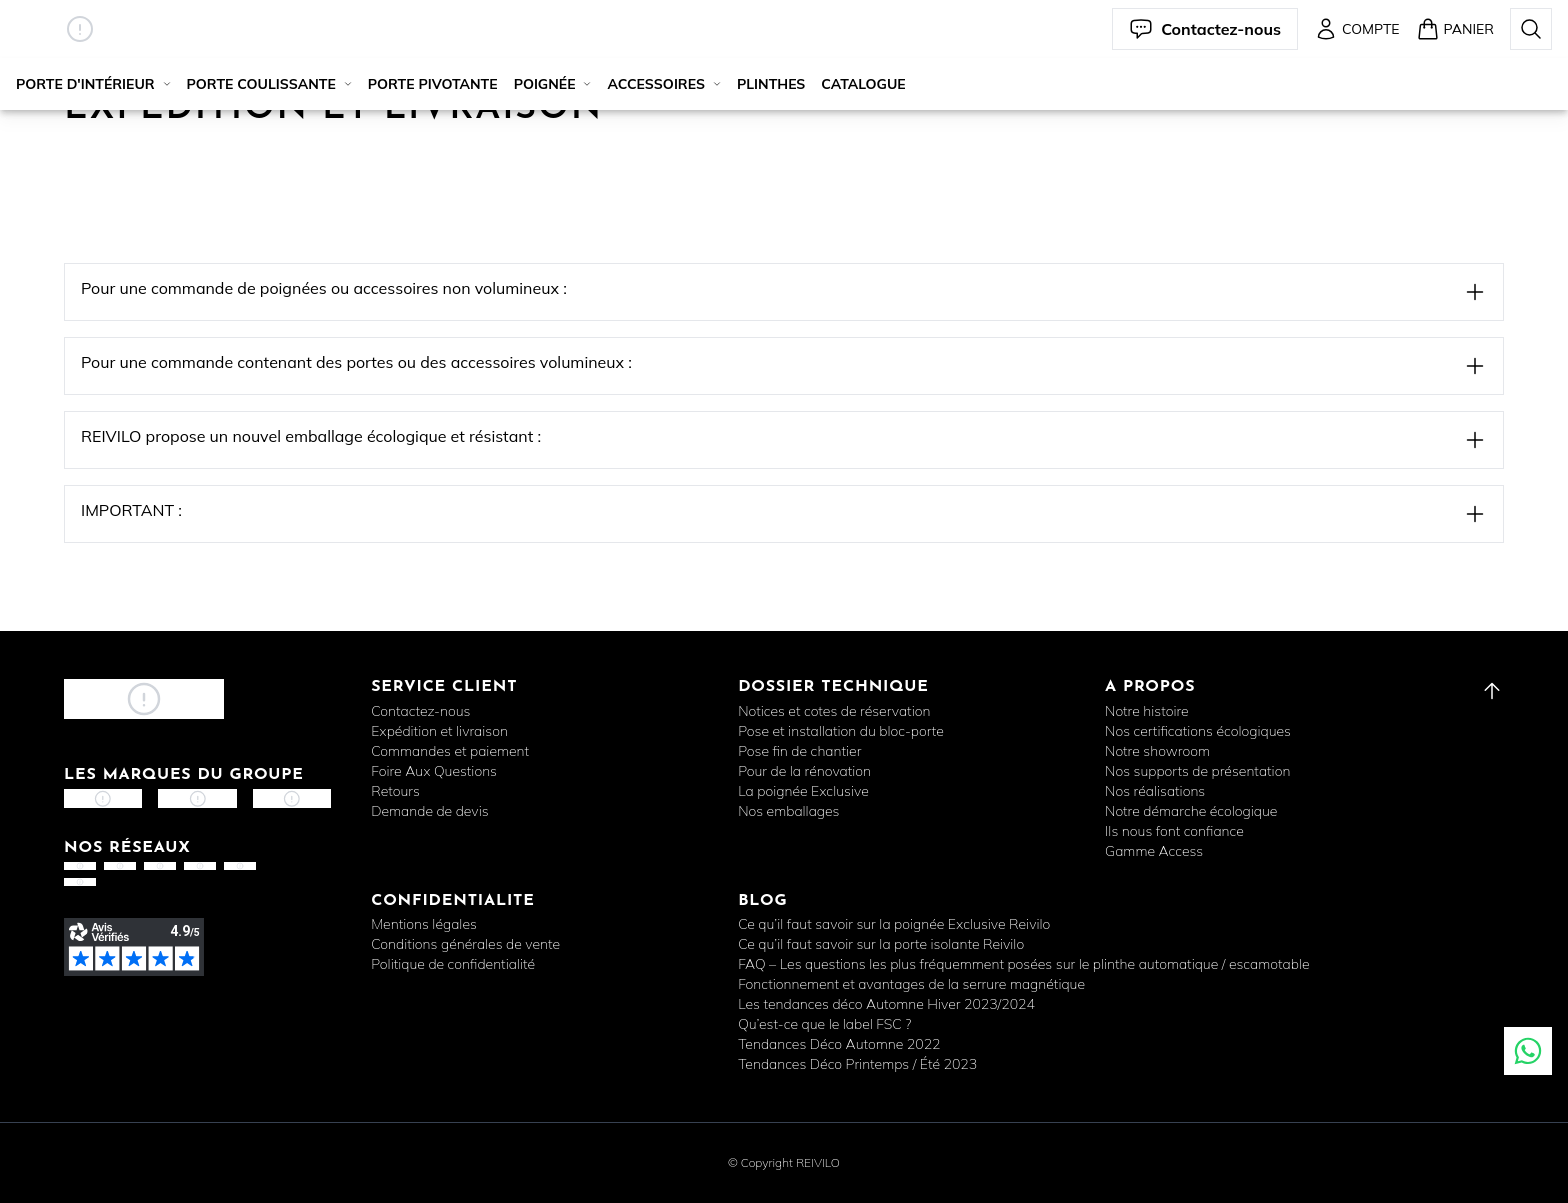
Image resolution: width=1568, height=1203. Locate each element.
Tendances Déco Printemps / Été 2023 (857, 1064)
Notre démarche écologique (1191, 811)
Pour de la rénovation (804, 771)
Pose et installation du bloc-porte (841, 731)
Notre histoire (1147, 711)
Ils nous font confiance (1174, 831)
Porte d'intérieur (93, 84)
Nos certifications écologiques (1198, 731)
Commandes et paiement (450, 751)
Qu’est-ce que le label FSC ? (824, 1024)
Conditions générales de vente (465, 944)
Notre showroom (1157, 751)
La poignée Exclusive (803, 791)
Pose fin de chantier (799, 751)
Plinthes (771, 84)
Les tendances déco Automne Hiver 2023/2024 (886, 1004)
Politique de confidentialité (453, 964)
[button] (80, 29)
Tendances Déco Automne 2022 (839, 1044)
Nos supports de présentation (1197, 771)
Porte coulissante (269, 84)
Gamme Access (1154, 851)
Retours (395, 791)
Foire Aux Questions (434, 771)
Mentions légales (424, 924)
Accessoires (663, 84)
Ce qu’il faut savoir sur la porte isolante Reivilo (881, 944)
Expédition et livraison (439, 731)
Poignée (553, 84)
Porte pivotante (433, 84)
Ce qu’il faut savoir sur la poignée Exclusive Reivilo (894, 924)
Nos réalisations (1155, 791)
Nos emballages (788, 811)
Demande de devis (429, 811)
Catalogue (863, 84)
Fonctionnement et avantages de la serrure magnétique (911, 984)
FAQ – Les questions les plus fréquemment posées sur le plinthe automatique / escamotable (1023, 964)
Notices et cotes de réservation (834, 711)
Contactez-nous (420, 711)
